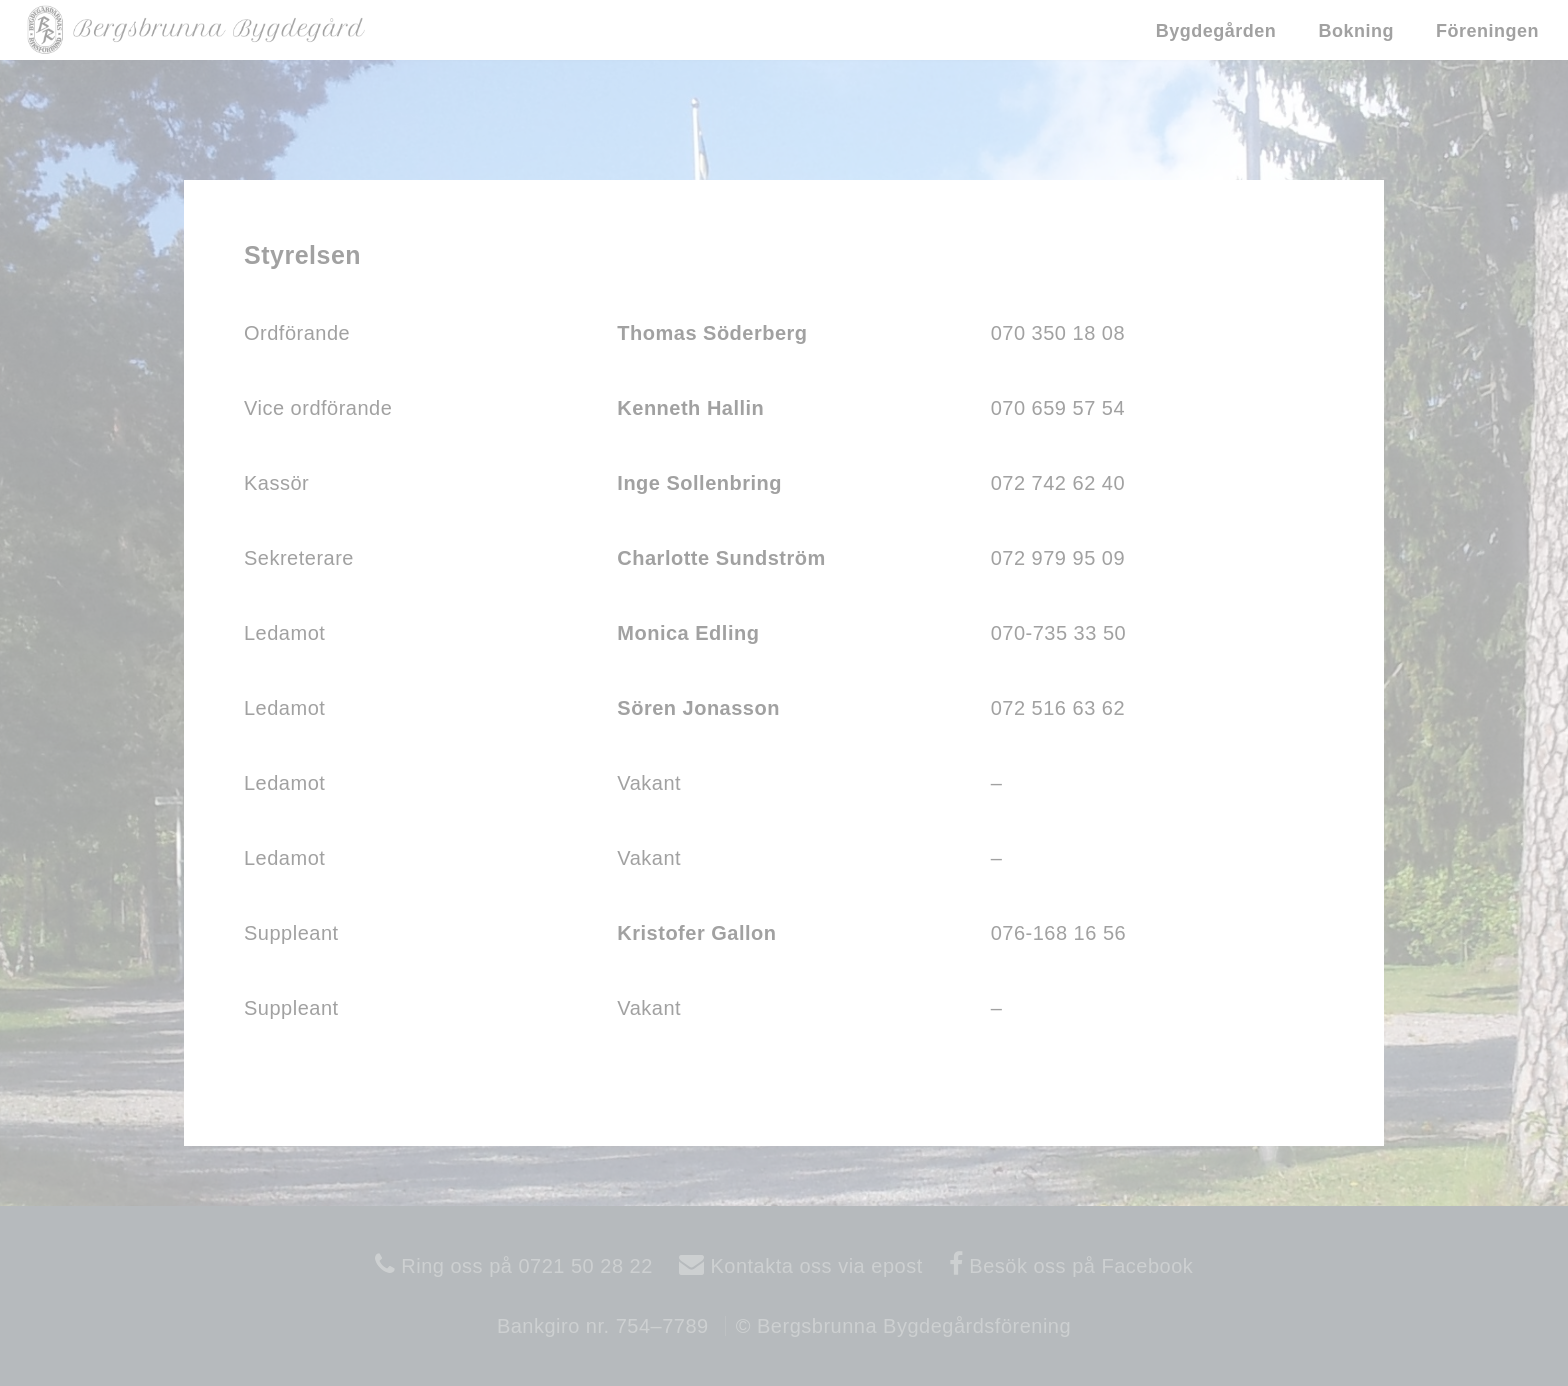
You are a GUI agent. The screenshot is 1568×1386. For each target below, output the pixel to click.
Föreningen (1487, 31)
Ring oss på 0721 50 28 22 (524, 1266)
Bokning (1356, 31)
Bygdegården (1216, 31)
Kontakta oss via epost (813, 1266)
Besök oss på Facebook (1078, 1266)
